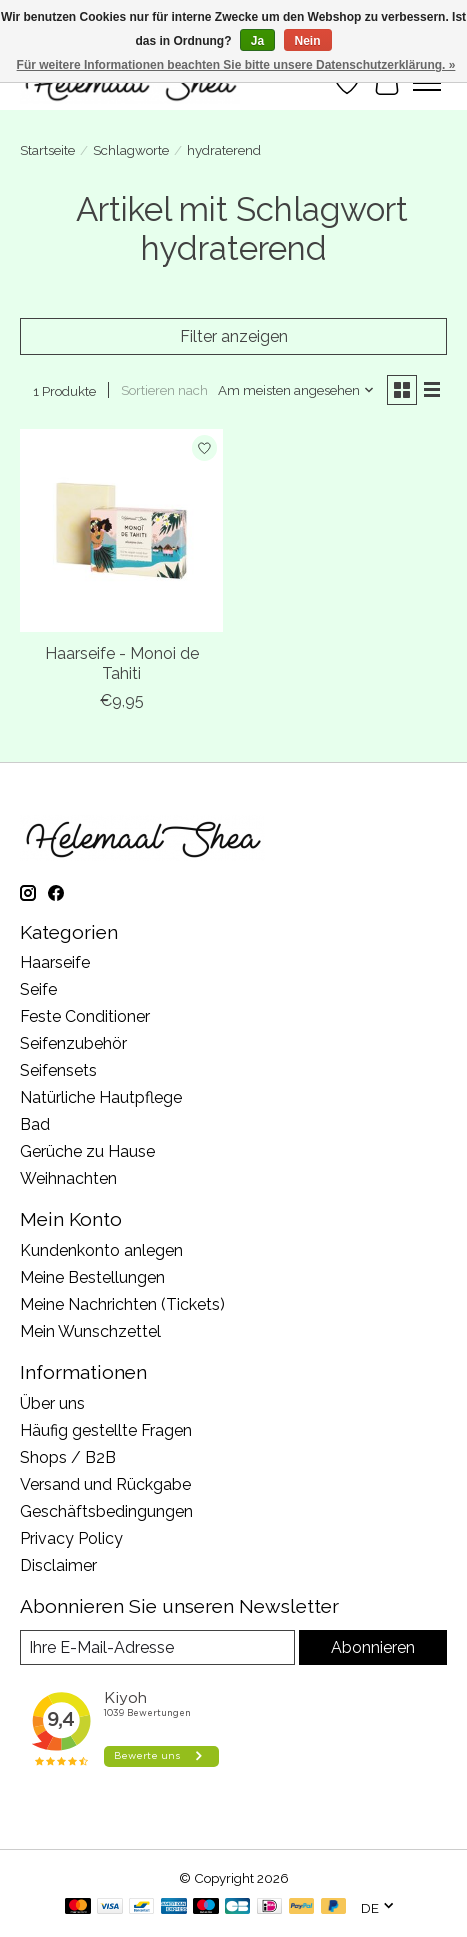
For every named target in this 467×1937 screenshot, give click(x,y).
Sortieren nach (164, 390)
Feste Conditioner (85, 1016)
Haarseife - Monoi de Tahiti (122, 663)
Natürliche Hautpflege (101, 1097)
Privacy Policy (71, 1538)
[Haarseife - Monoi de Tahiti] (121, 530)
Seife (38, 989)
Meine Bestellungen (92, 1277)
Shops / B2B (68, 1457)
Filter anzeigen (234, 336)
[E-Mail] (157, 1647)
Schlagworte (131, 150)
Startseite (47, 150)
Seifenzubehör (73, 1043)
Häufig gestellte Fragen (106, 1430)
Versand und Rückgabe (105, 1484)
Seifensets (58, 1070)
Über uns (52, 1403)
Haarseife (55, 962)
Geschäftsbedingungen (106, 1511)
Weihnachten (68, 1178)
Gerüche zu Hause (87, 1151)
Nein (308, 41)
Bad (35, 1124)
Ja (257, 41)
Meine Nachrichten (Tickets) (122, 1304)
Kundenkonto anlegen (101, 1250)
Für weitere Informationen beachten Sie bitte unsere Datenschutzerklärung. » (236, 65)
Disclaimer (58, 1565)
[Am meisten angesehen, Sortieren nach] (296, 390)
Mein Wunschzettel (90, 1331)
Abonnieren (373, 1647)
